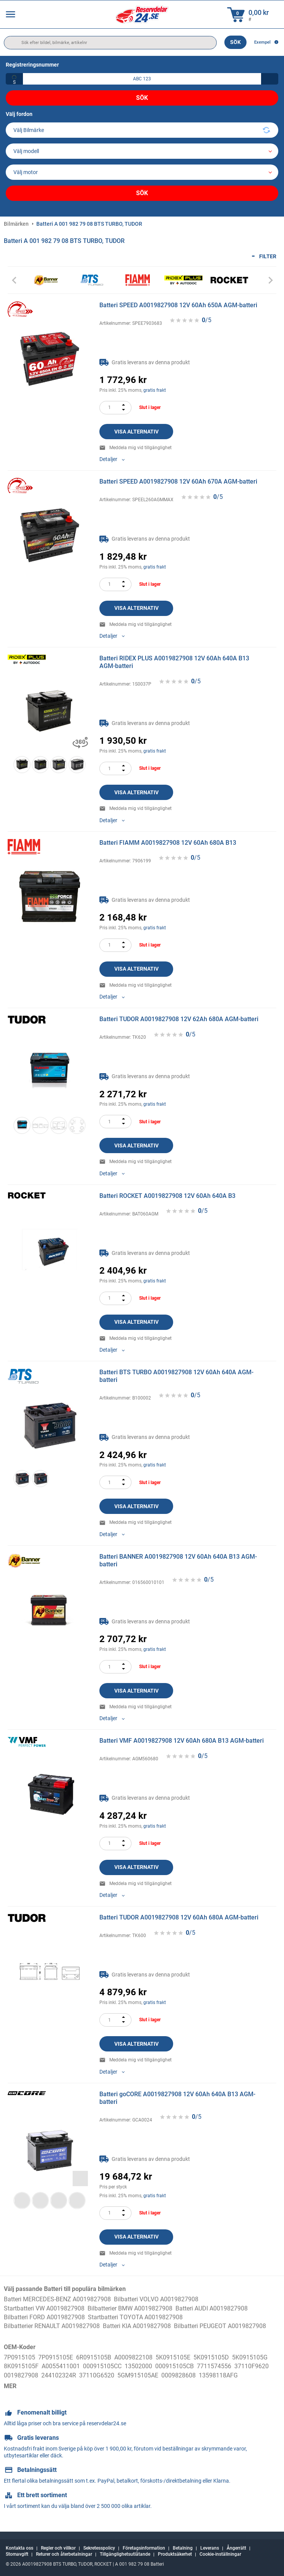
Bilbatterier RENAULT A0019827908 (52, 2326)
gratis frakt (154, 390)
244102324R (58, 2375)
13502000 (138, 2366)
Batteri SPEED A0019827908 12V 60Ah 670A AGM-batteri (178, 481)
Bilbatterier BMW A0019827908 (130, 2308)
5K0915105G (250, 2357)
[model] (142, 151)
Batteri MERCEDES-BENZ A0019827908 (57, 2299)
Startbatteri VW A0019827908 (44, 2308)
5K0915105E (173, 2357)
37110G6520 (96, 2375)
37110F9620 (251, 2366)
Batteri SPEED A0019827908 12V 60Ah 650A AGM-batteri (178, 305)
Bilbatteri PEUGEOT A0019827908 (220, 2326)
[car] (142, 172)
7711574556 (214, 2366)
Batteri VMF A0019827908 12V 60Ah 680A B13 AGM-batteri (181, 1740)
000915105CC (102, 2366)
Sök (235, 42)
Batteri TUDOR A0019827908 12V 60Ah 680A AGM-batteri (178, 1917)
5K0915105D (211, 2357)
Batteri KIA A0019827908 (137, 2326)
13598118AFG (218, 2375)
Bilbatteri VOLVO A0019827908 (156, 2299)
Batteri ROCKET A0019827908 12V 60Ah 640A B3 (167, 1195)
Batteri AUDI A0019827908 (211, 2308)
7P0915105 (19, 2357)
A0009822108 (133, 2357)
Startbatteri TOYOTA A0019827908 (135, 2317)
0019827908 (21, 2375)
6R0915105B (93, 2357)
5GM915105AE (137, 2375)
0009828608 (178, 2375)
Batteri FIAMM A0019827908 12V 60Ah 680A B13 (167, 842)
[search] (110, 42)
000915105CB (174, 2366)
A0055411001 (61, 2366)
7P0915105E (55, 2357)
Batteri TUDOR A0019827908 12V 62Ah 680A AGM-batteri (178, 1019)
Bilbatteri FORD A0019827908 (44, 2317)
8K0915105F (21, 2366)
